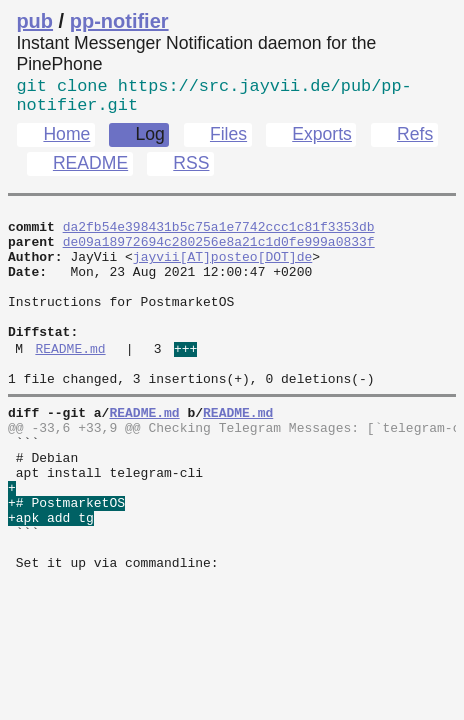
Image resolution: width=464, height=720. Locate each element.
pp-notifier (119, 21)
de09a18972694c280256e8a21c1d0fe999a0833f (219, 255)
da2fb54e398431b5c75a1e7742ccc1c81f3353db (219, 237)
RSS (191, 171)
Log (149, 142)
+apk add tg (51, 579)
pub (34, 21)
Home (66, 142)
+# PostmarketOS (66, 561)
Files (228, 142)
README (90, 171)
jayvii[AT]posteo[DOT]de (222, 273)
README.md (70, 383)
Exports (322, 142)
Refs (415, 142)
